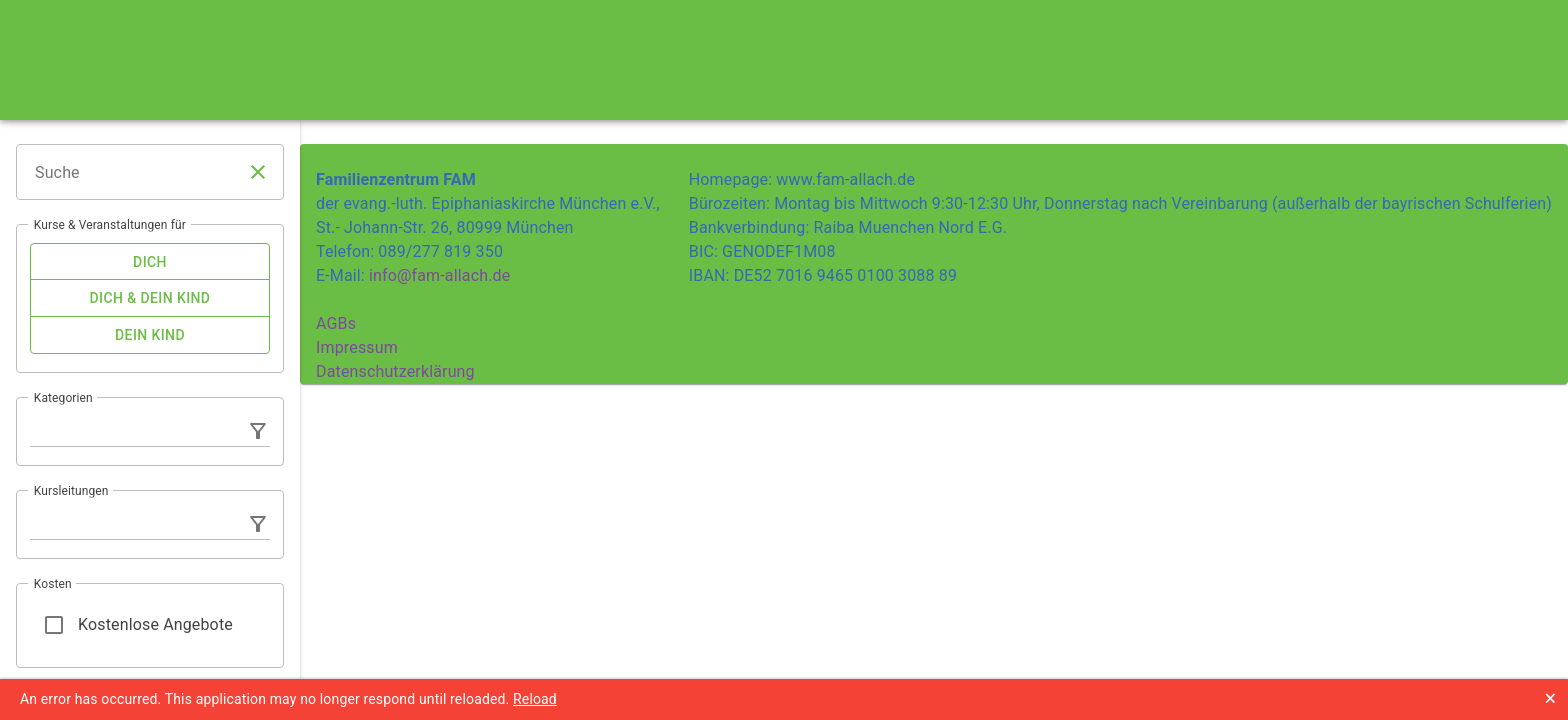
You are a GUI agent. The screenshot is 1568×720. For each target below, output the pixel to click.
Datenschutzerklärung (395, 371)
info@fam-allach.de (439, 275)
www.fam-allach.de (845, 179)
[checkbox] (150, 262)
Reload (535, 699)
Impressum (357, 347)
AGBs (336, 323)
